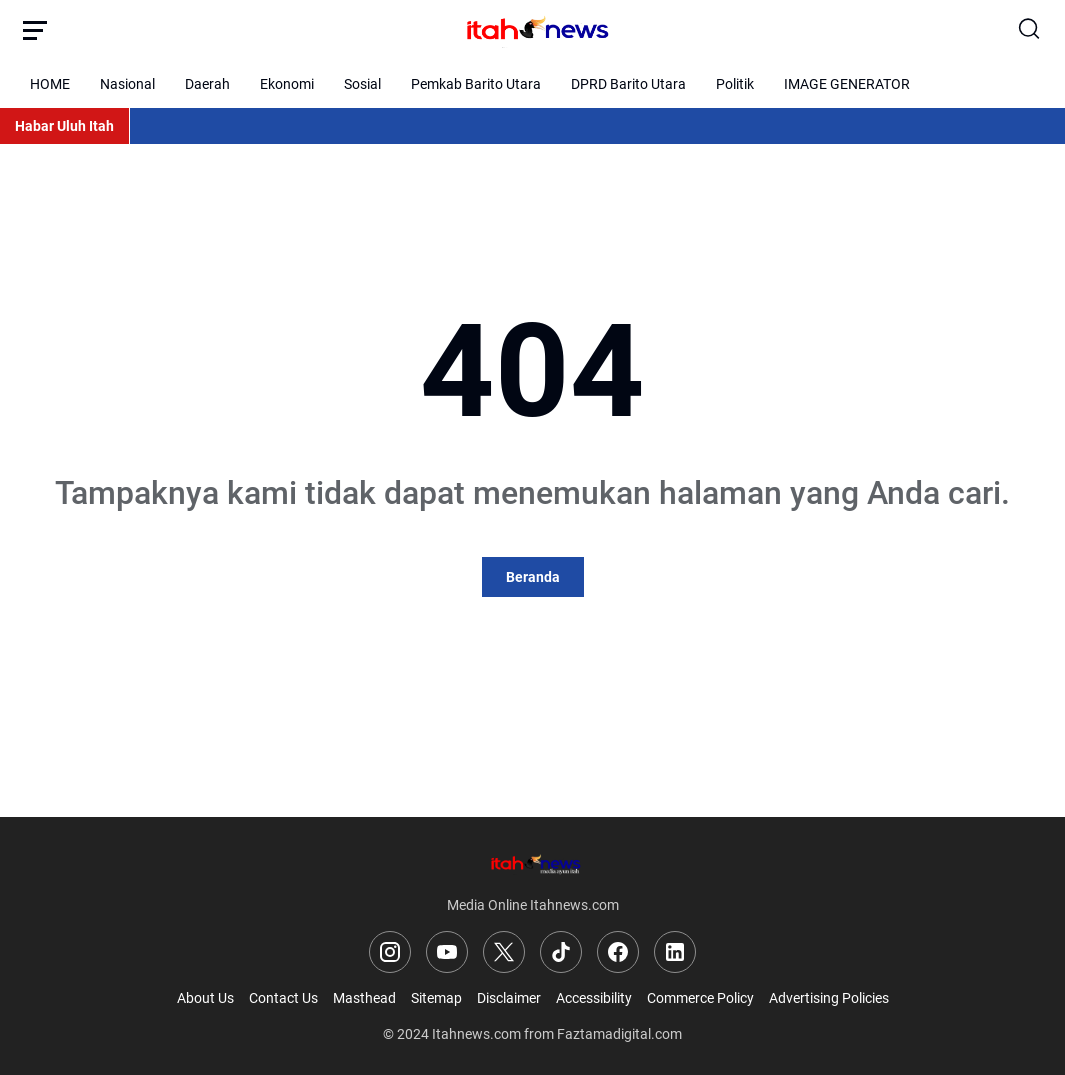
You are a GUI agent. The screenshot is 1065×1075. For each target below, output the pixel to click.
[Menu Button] (35, 30)
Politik (735, 84)
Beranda (533, 577)
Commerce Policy (700, 998)
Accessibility (594, 998)
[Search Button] (1030, 30)
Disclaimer (509, 998)
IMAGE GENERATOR (847, 84)
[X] (504, 952)
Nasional (127, 84)
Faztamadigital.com (619, 1034)
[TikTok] (561, 952)
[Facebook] (618, 952)
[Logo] (533, 863)
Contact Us (283, 998)
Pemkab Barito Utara (476, 84)
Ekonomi (287, 84)
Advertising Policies (829, 998)
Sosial (362, 84)
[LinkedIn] (675, 952)
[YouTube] (447, 952)
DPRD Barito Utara (628, 84)
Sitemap (436, 998)
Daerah (207, 84)
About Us (205, 998)
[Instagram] (390, 952)
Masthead (364, 998)
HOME (50, 84)
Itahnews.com (476, 1034)
